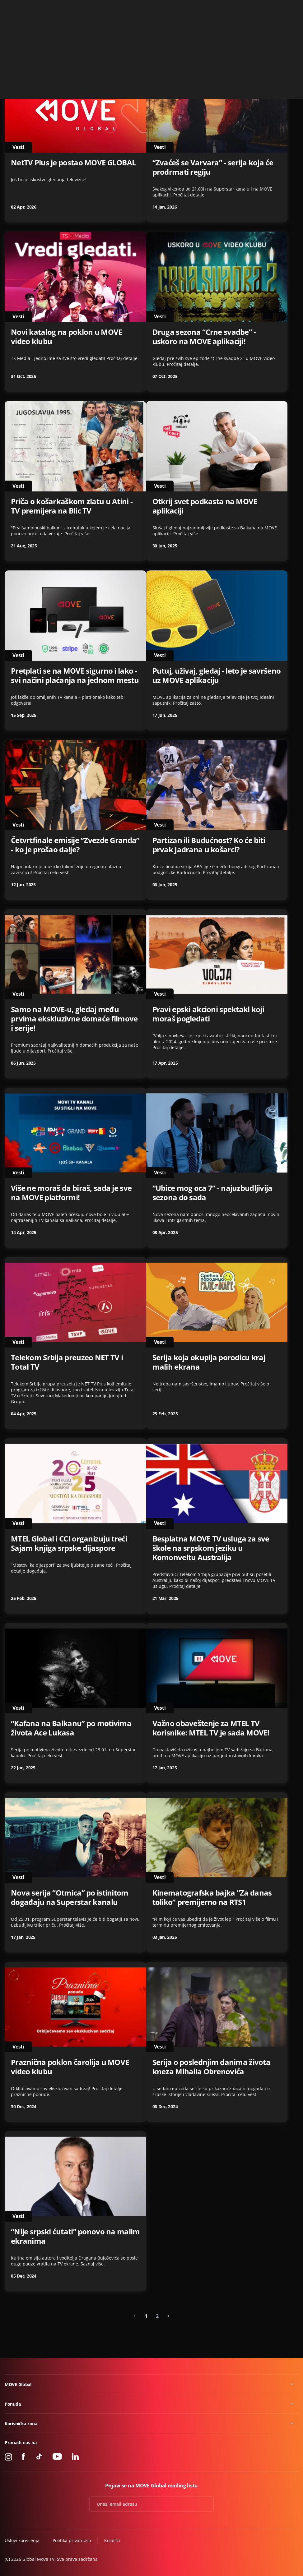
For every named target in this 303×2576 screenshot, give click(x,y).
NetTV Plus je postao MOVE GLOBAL (73, 162)
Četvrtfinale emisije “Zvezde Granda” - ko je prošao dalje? (75, 845)
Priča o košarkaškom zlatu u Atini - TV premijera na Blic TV (72, 506)
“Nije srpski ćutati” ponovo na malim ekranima (75, 2236)
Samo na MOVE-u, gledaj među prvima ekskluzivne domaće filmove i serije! (74, 1019)
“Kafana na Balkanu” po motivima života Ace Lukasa (71, 1728)
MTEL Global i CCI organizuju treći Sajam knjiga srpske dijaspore (69, 1543)
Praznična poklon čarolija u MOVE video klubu (70, 2067)
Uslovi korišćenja (22, 2540)
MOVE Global (18, 2384)
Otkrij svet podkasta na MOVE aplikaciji (204, 506)
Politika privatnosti (72, 2540)
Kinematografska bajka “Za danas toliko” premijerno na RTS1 (212, 1897)
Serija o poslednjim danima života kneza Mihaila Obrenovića (211, 2067)
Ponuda (13, 2404)
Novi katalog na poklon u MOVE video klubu (66, 336)
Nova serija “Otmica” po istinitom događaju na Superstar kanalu (69, 1897)
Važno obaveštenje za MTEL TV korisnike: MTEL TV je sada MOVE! (210, 1728)
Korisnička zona (21, 2423)
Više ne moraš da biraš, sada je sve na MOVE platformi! (71, 1192)
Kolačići (112, 2540)
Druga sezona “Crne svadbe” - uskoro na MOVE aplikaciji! (204, 336)
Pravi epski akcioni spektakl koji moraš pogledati (208, 1014)
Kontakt (291, 7)
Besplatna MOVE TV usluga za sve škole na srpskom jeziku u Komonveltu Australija (210, 1548)
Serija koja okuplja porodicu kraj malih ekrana (209, 1362)
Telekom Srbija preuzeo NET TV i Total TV (67, 1362)
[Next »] (168, 2316)
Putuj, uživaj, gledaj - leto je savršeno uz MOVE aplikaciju (216, 675)
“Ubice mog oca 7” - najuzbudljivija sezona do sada (212, 1192)
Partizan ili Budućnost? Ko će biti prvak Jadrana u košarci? (208, 845)
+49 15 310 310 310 (258, 7)
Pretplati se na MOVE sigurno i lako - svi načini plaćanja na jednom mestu (75, 675)
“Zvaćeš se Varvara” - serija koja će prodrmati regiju (212, 167)
